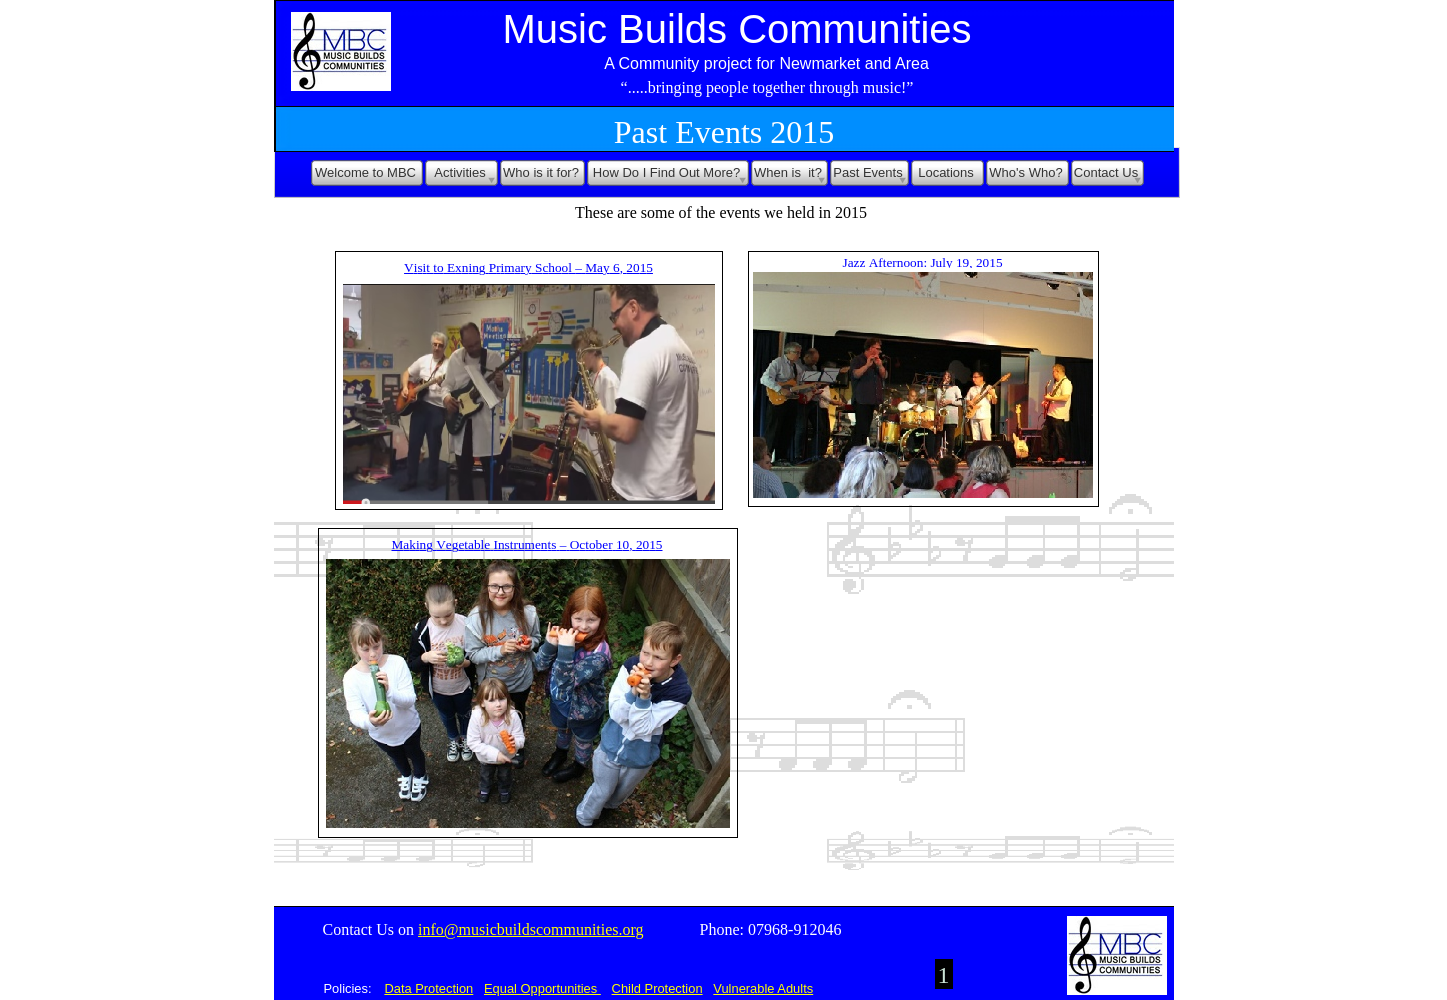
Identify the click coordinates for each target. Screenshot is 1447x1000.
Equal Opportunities (542, 988)
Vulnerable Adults (763, 988)
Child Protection (657, 988)
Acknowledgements (380, 956)
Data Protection (428, 988)
